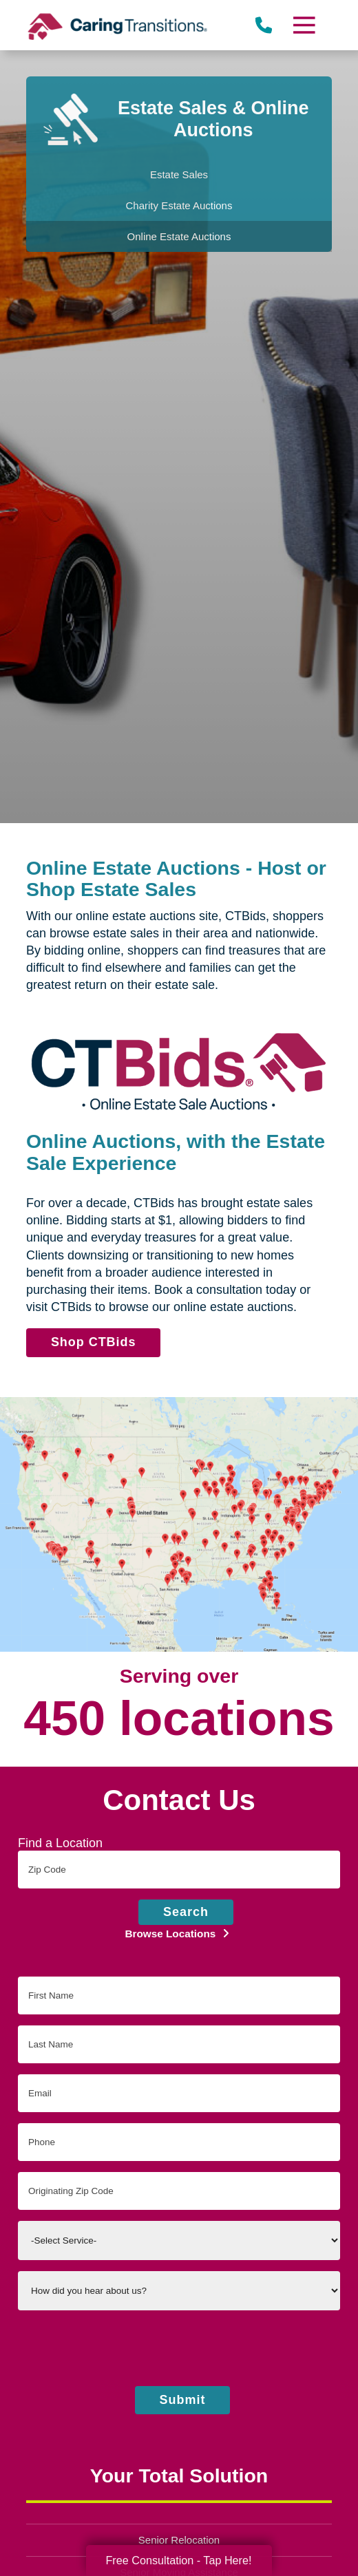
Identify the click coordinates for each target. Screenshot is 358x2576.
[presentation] (179, 2348)
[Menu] (303, 25)
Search (186, 1912)
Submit (183, 2400)
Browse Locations (172, 1933)
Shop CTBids (98, 1344)
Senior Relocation (179, 2540)
